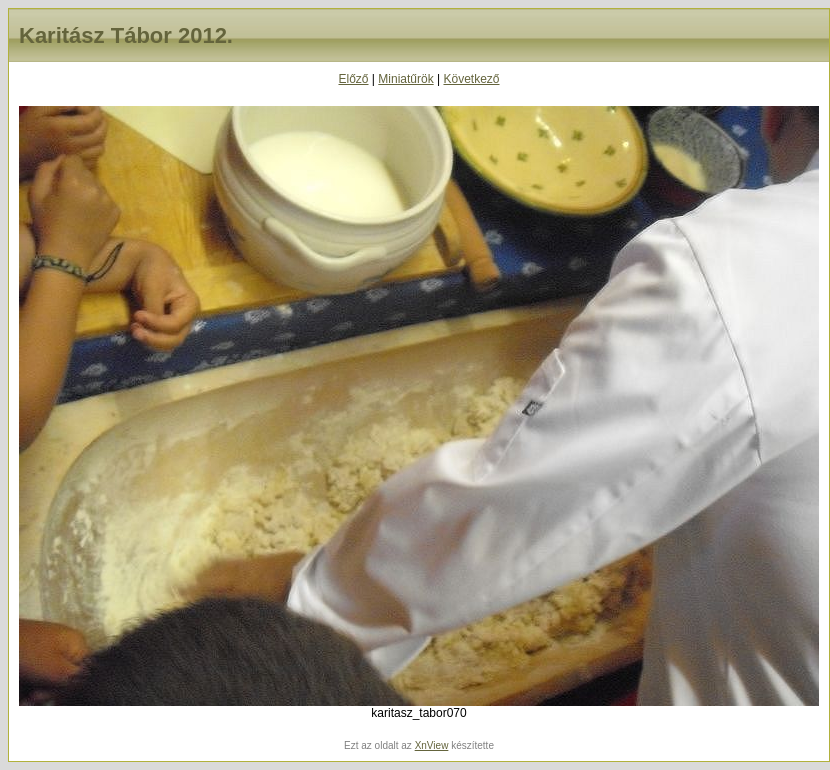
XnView (432, 745)
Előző (353, 79)
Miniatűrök (405, 79)
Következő (471, 79)
